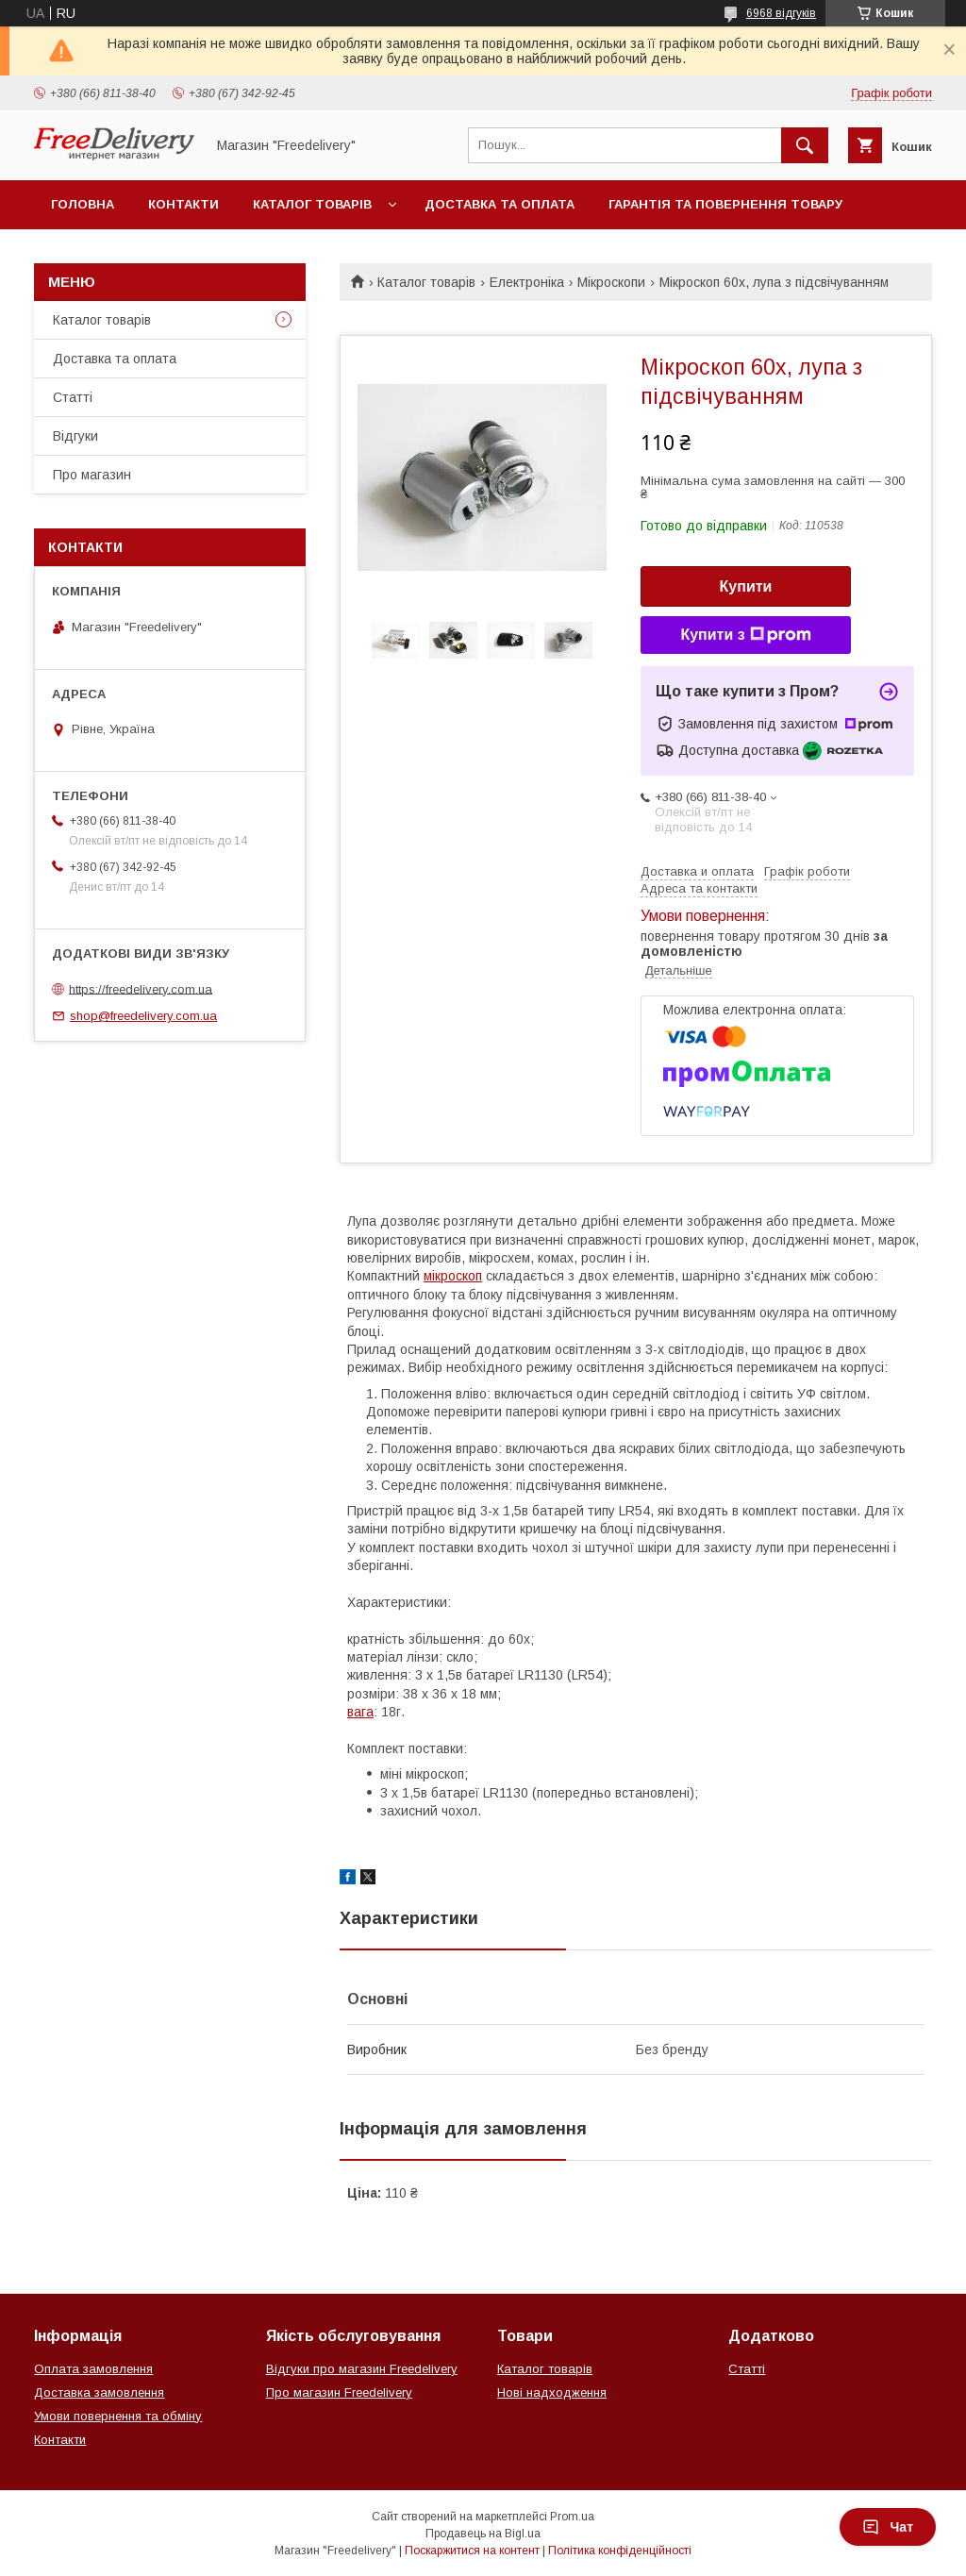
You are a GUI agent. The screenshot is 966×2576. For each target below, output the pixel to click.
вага (360, 1711)
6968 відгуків (781, 13)
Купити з (745, 635)
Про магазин (92, 474)
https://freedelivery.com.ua (140, 988)
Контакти (183, 204)
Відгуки (75, 435)
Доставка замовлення (99, 2392)
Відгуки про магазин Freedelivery (362, 2369)
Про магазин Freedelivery (339, 2392)
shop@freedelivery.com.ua (143, 1016)
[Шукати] (804, 145)
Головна (82, 204)
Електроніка (527, 282)
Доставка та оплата (500, 204)
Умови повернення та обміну (118, 2416)
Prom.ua (572, 2516)
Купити (746, 586)
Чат (887, 2526)
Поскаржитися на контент (472, 2550)
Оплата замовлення (93, 2369)
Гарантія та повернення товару (725, 204)
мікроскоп (453, 1275)
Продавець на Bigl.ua (483, 2533)
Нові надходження (552, 2392)
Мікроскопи (611, 282)
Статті (72, 397)
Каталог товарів (312, 204)
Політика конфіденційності (619, 2550)
